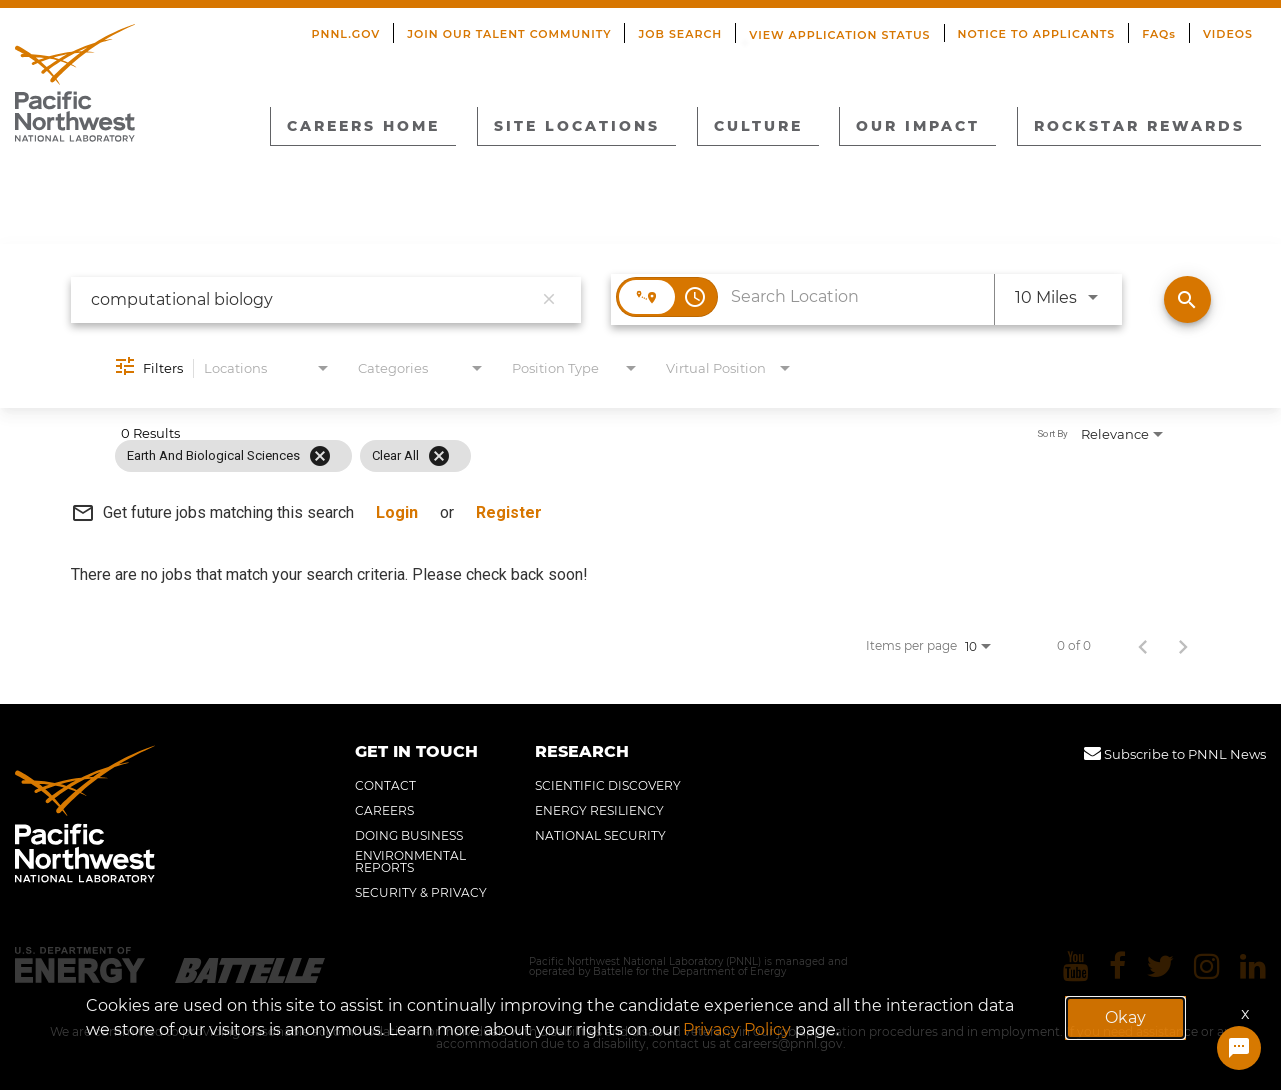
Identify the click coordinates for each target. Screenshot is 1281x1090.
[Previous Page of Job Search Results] (1143, 646)
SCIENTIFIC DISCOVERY (608, 786)
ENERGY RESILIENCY (599, 811)
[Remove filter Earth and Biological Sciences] (320, 456)
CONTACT (385, 786)
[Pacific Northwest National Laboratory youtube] (1076, 966)
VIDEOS (1228, 34)
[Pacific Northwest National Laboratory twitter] (1160, 966)
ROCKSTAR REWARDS (1139, 126)
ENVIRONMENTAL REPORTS (410, 862)
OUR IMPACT (918, 126)
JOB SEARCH (680, 34)
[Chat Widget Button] (1239, 1048)
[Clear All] (439, 456)
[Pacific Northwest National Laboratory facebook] (1117, 966)
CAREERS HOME (363, 126)
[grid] (598, 456)
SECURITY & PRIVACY (421, 893)
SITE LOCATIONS (577, 126)
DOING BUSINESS (409, 836)
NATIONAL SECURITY (600, 836)
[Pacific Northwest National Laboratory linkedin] (1253, 966)
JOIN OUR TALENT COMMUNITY (509, 34)
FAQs (1159, 34)
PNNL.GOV (346, 34)
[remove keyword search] (549, 300)
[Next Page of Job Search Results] (1183, 646)
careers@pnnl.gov (788, 1044)
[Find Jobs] (1187, 299)
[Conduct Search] (1187, 299)
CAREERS (384, 811)
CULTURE (758, 126)
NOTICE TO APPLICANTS (1037, 34)
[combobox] (312, 299)
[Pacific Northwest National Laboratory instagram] (1207, 966)
